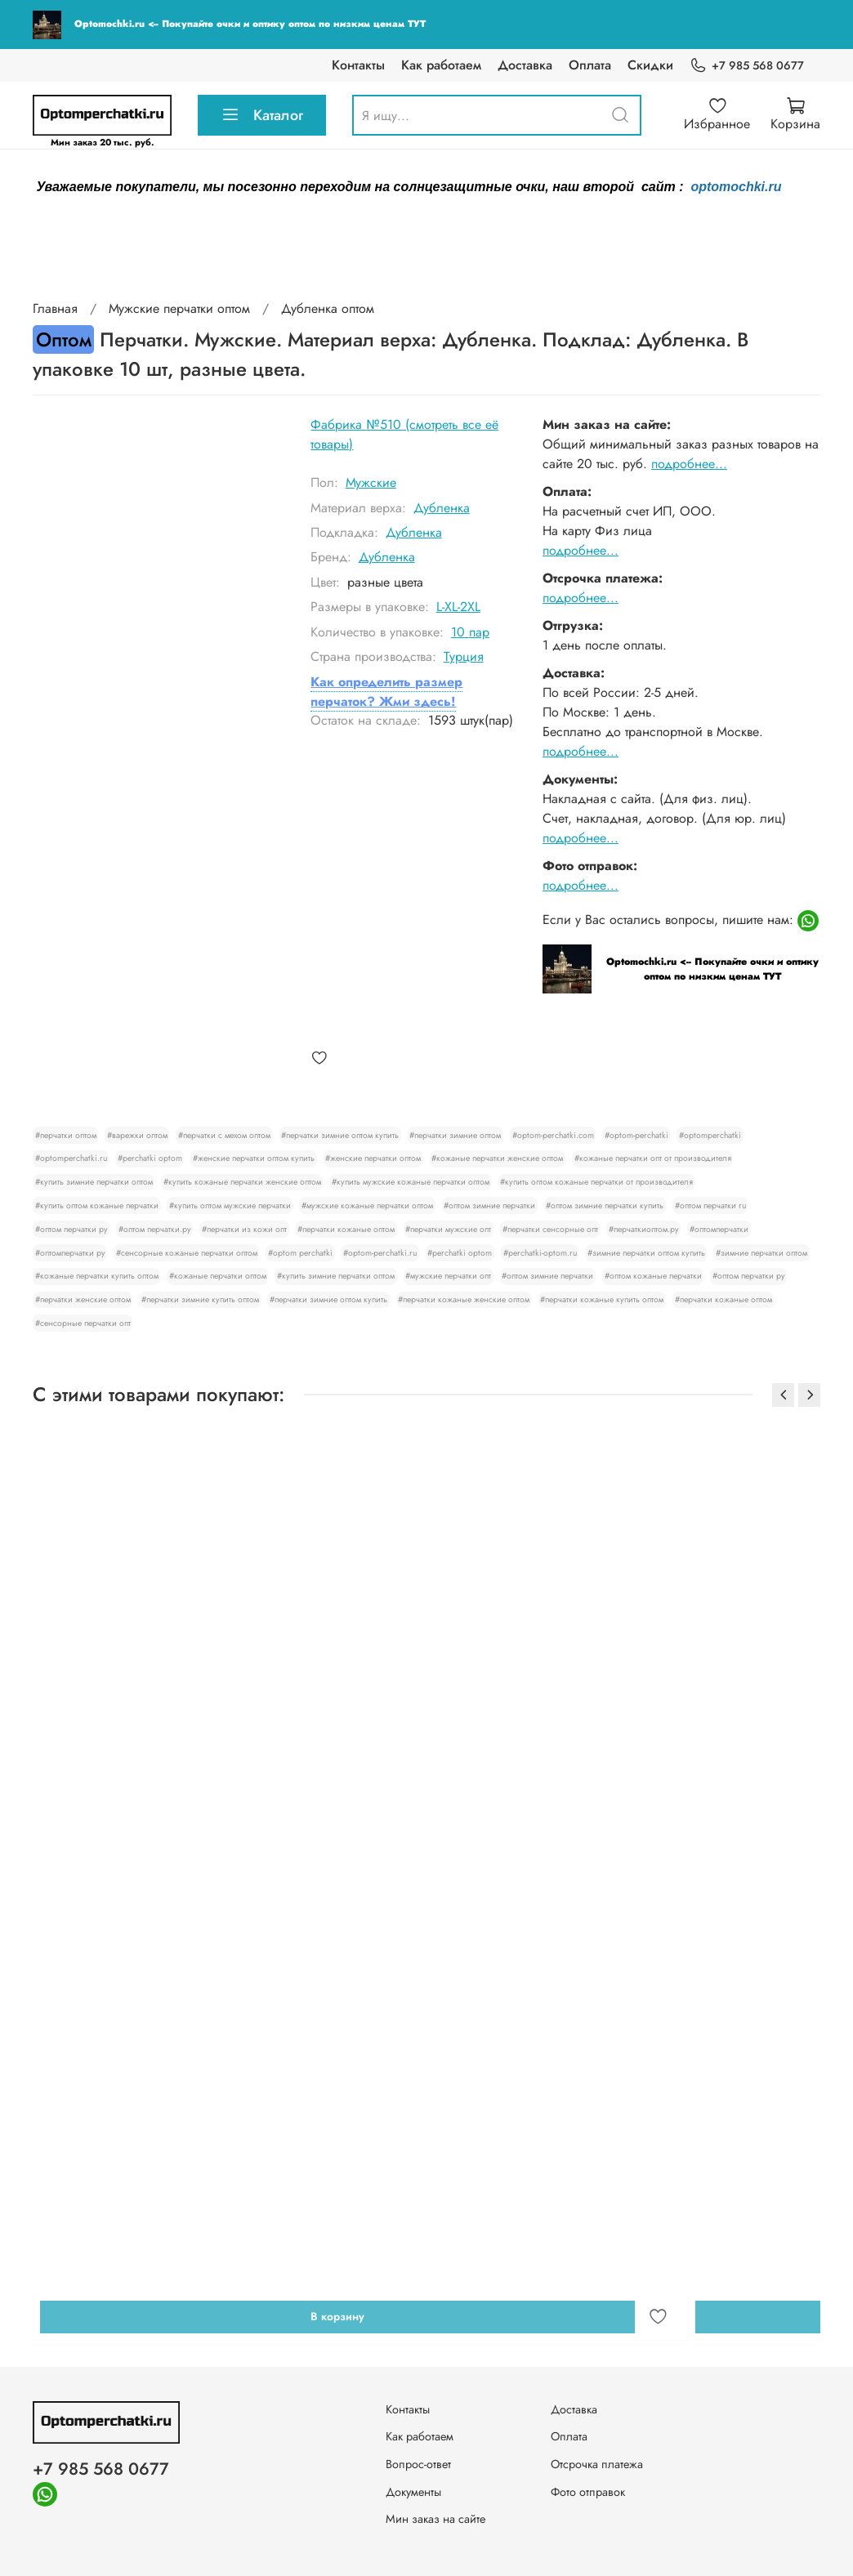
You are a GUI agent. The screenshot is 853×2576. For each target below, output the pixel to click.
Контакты (358, 65)
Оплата (590, 65)
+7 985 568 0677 (747, 65)
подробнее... (689, 463)
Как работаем (441, 65)
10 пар (470, 632)
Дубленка (441, 507)
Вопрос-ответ (418, 2464)
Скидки (650, 65)
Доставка (525, 65)
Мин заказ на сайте (435, 2519)
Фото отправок (588, 2492)
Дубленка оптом (327, 308)
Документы (413, 2492)
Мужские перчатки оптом (179, 308)
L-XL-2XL (458, 606)
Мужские (371, 482)
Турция (464, 656)
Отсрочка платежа (597, 2464)
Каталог (262, 115)
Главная (55, 308)
